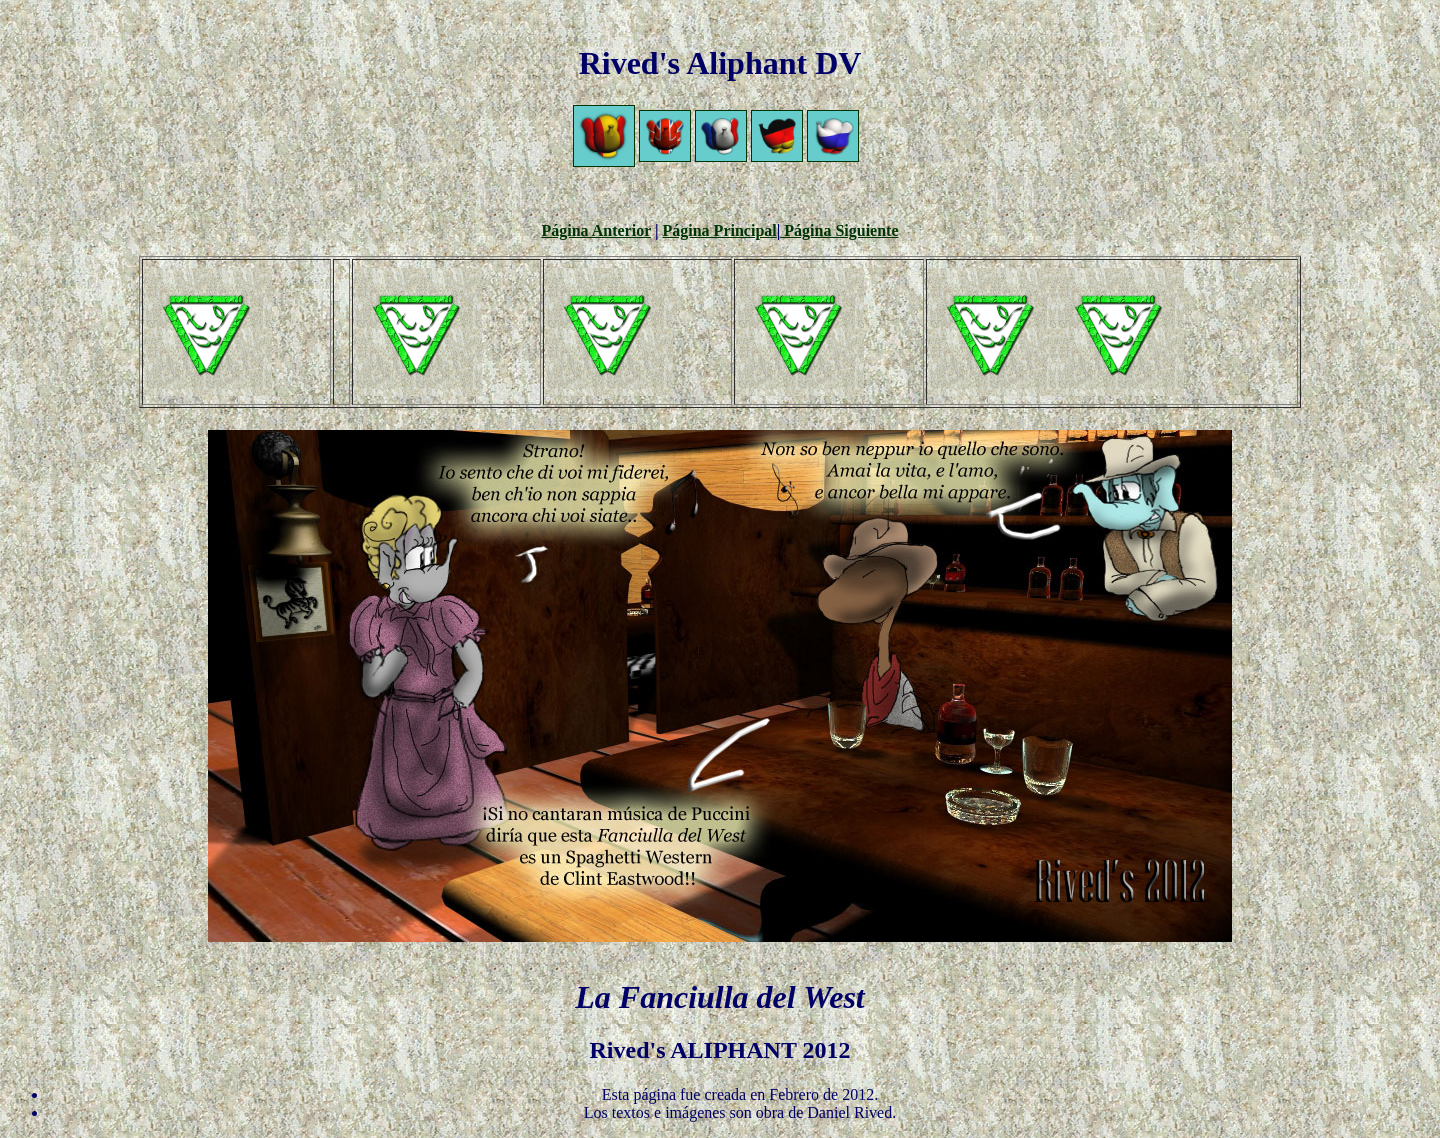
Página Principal (720, 230)
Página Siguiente (839, 230)
